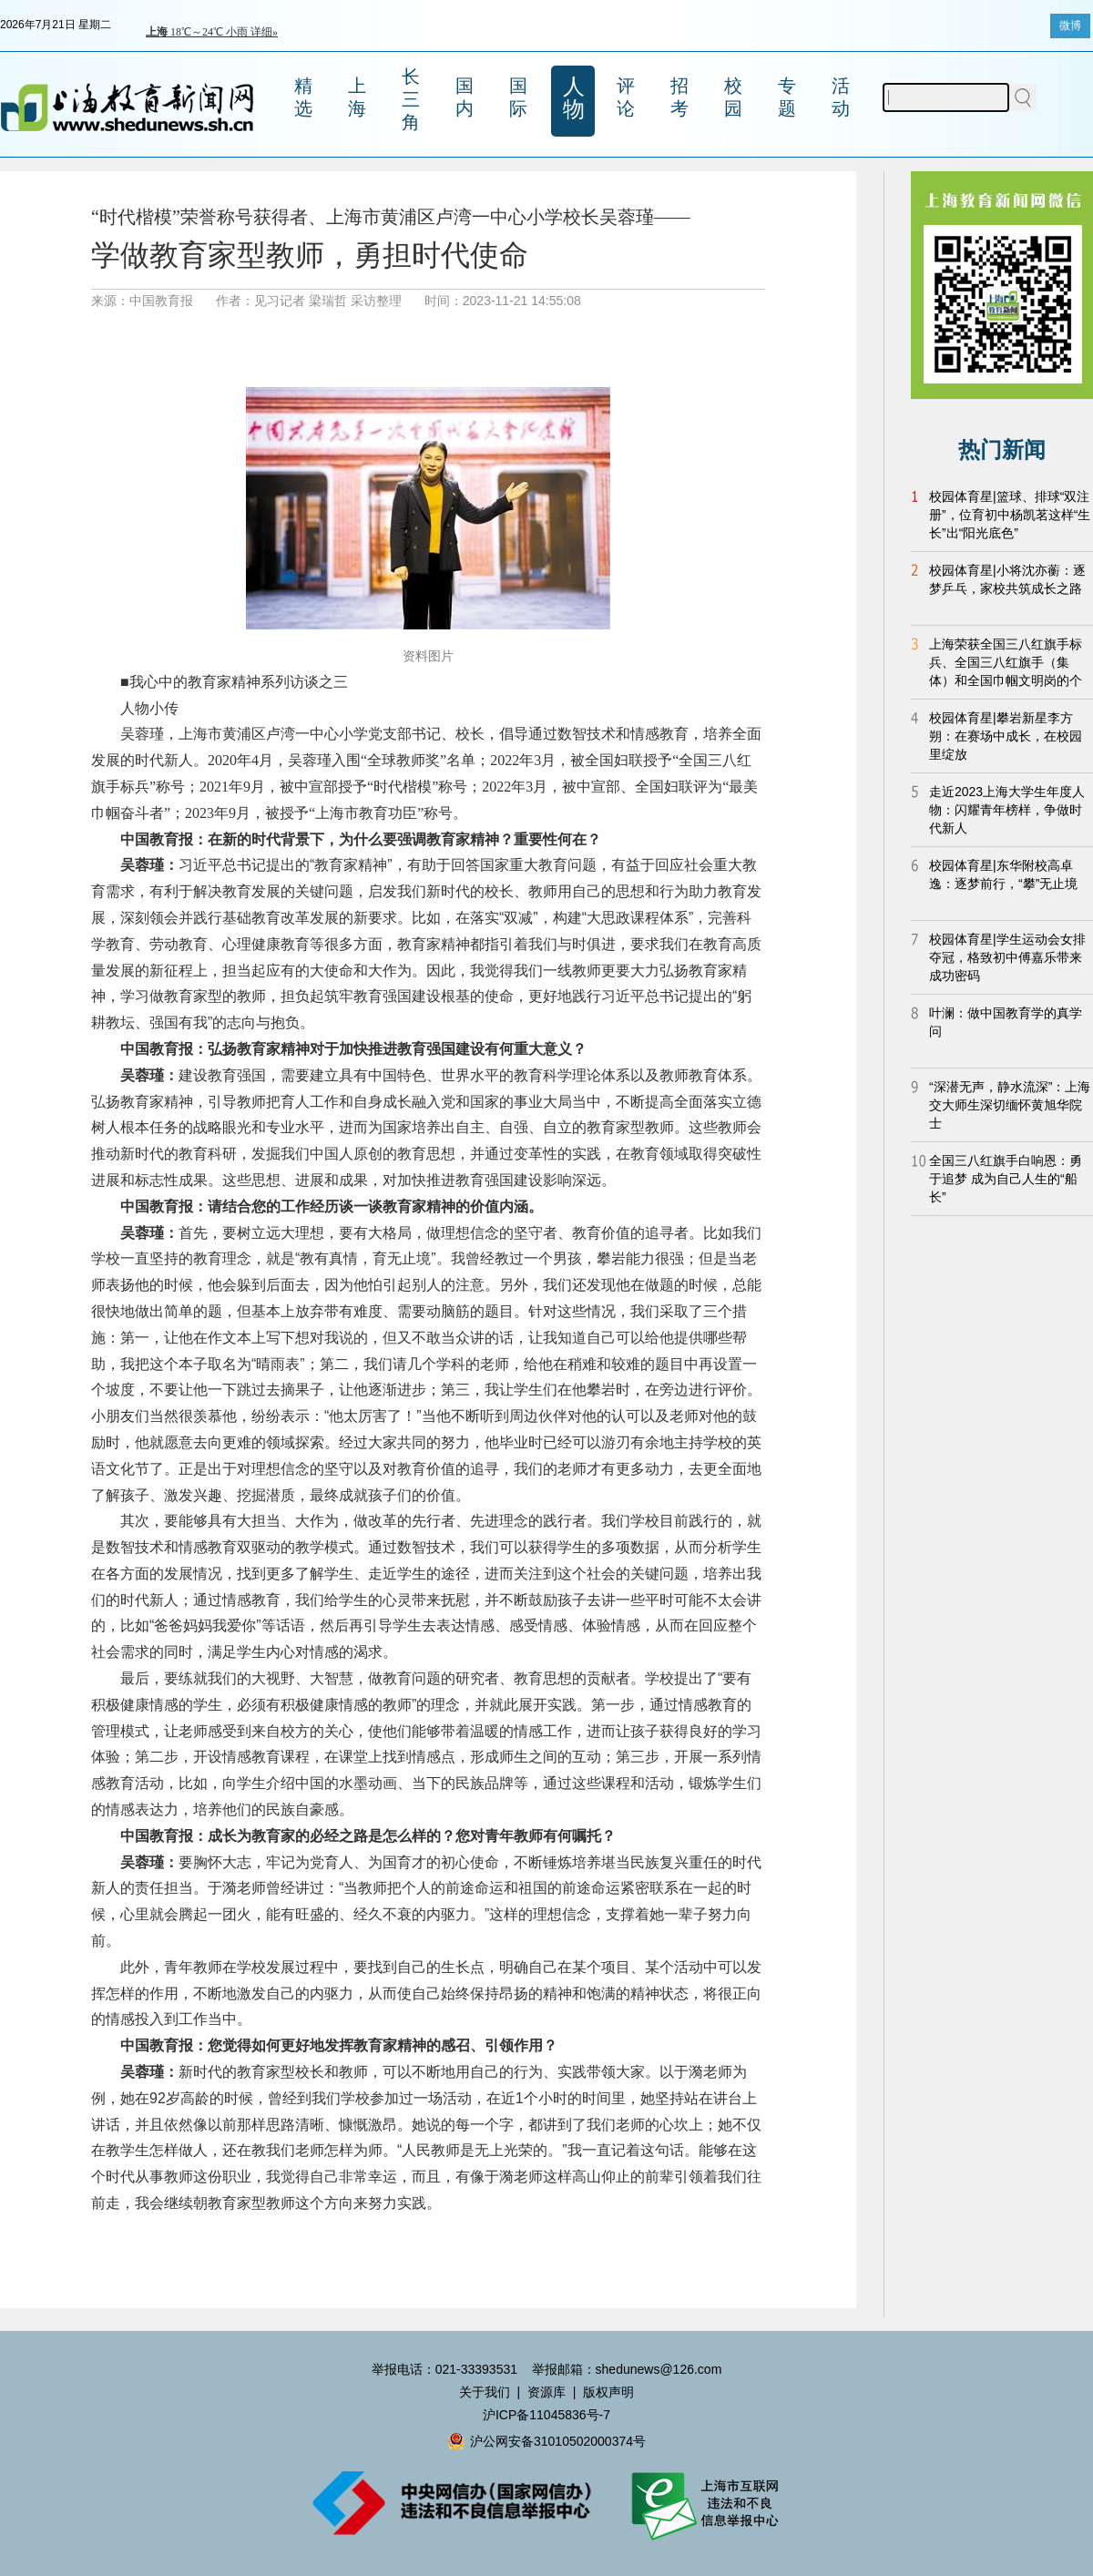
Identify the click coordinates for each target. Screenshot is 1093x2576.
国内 (464, 97)
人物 (574, 97)
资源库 (546, 2392)
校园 (733, 97)
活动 (841, 97)
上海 (357, 97)
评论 (626, 97)
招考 (679, 97)
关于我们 (484, 2392)
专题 (787, 97)
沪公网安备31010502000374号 (546, 2441)
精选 (303, 97)
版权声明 (608, 2392)
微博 (1070, 25)
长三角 (411, 99)
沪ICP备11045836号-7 (546, 2414)
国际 (518, 97)
